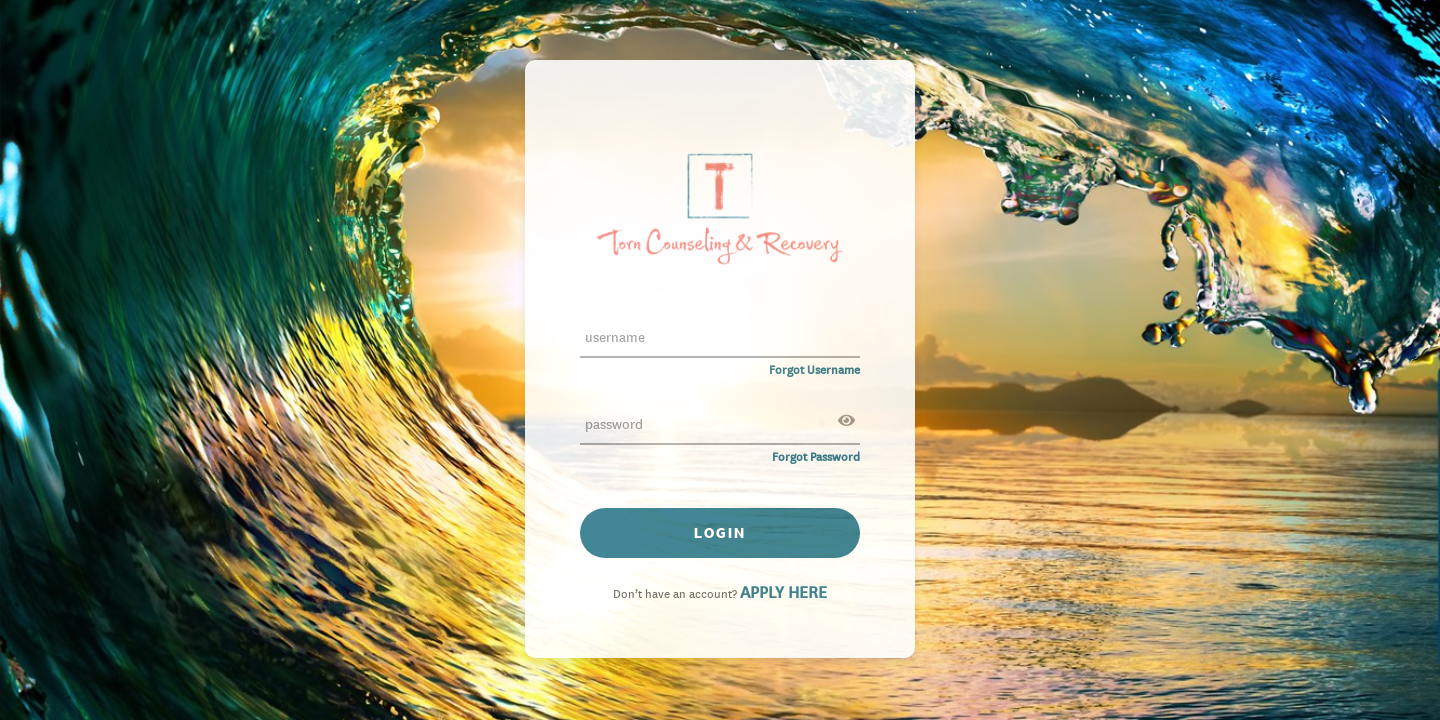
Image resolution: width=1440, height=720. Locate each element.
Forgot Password (816, 455)
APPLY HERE (783, 591)
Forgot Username (814, 368)
